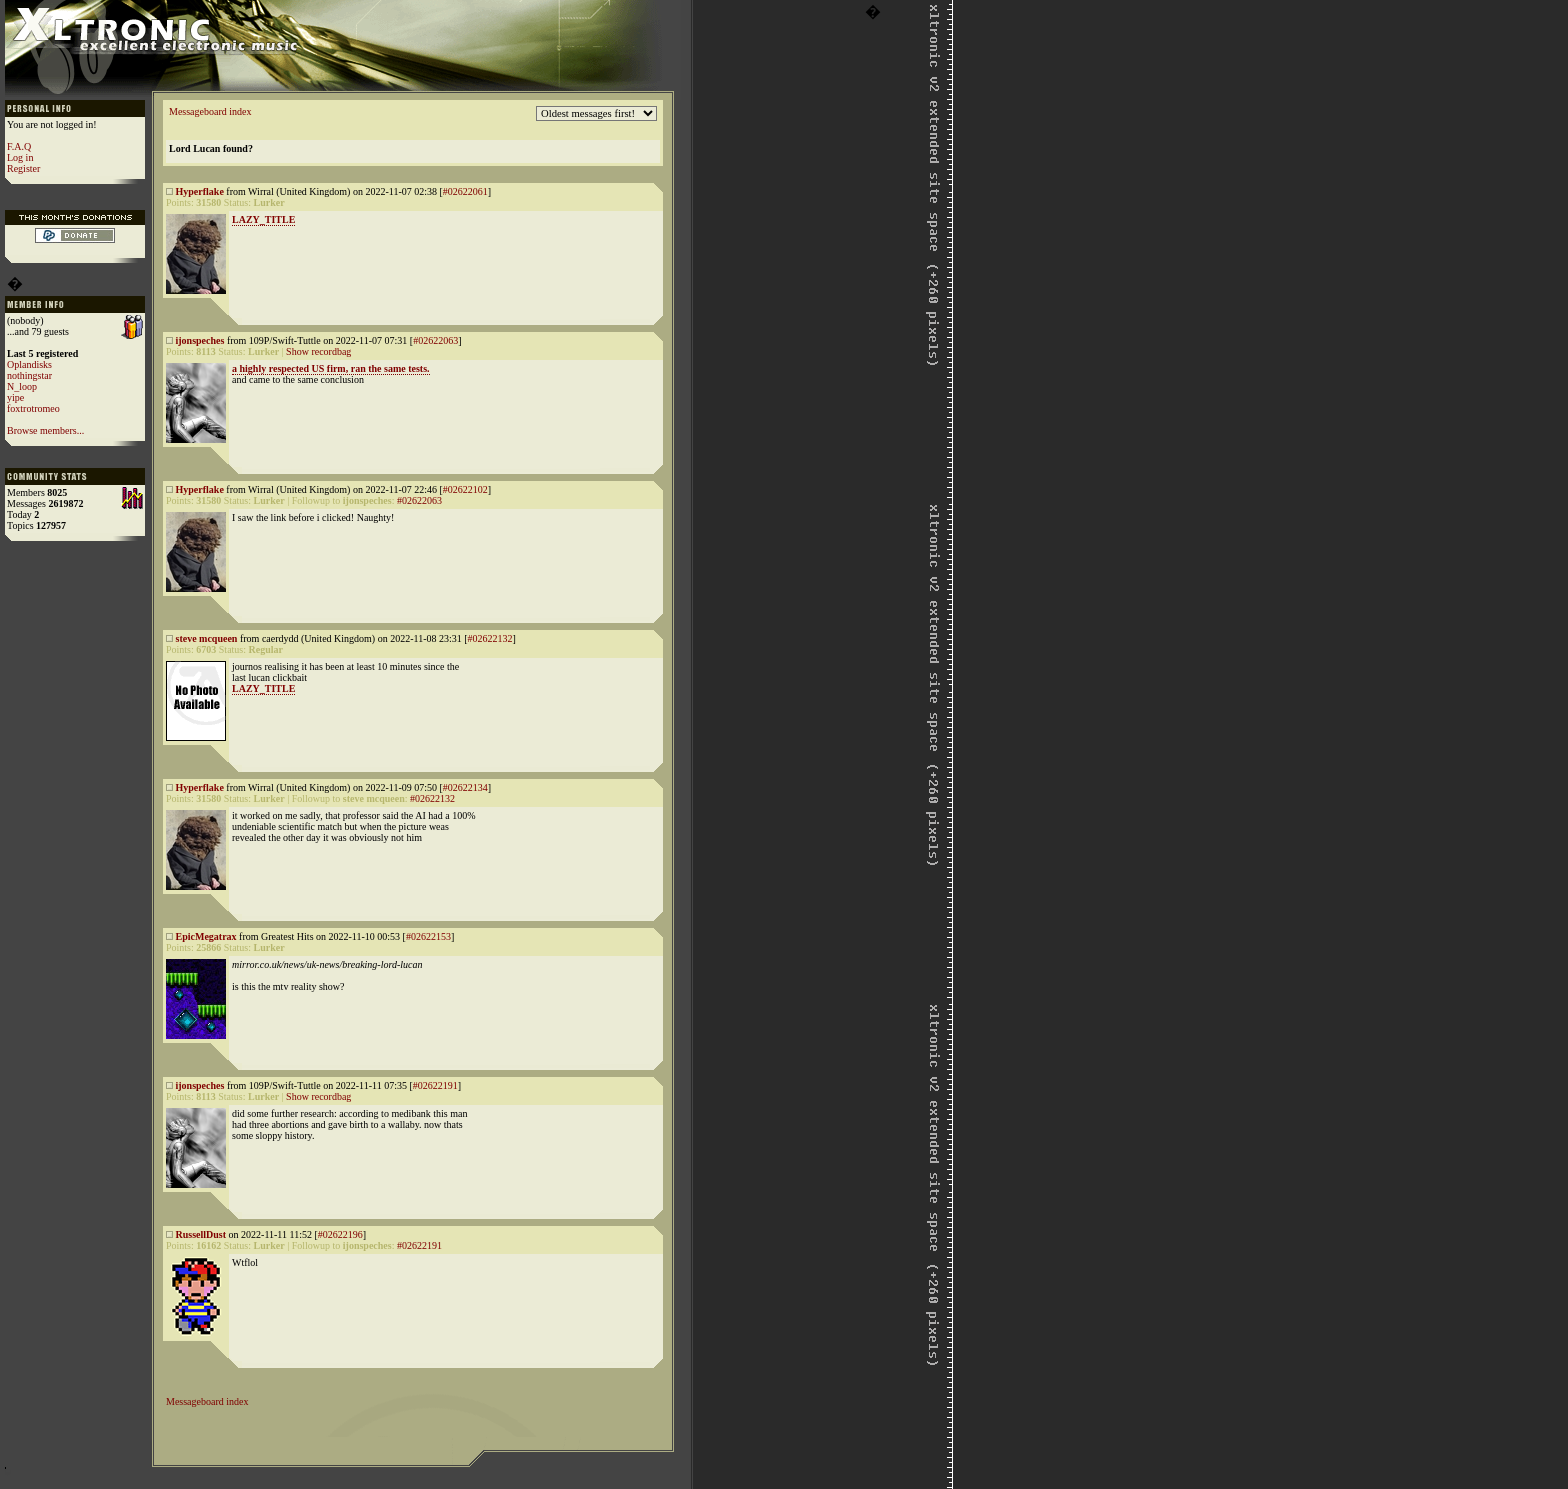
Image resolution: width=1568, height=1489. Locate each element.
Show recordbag (318, 351)
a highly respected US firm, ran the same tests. (331, 368)
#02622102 (465, 489)
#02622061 (465, 191)
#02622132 (490, 638)
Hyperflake (200, 191)
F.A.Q (19, 146)
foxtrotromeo (33, 408)
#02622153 (428, 936)
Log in (20, 157)
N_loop (22, 386)
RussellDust (201, 1234)
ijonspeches (200, 340)
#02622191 (435, 1085)
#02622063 (435, 340)
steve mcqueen (207, 638)
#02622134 (465, 787)
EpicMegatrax (206, 936)
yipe (15, 397)
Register (23, 168)
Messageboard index (210, 111)
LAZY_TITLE (263, 219)
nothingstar (29, 375)
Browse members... (45, 430)
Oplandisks (29, 364)
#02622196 (340, 1234)
